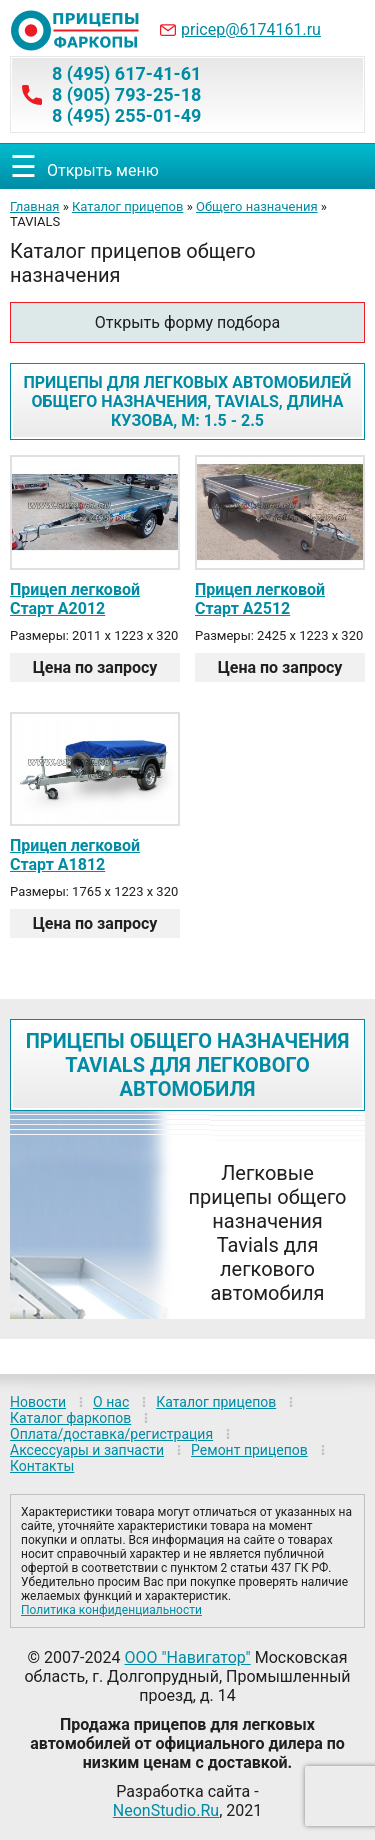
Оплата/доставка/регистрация (111, 1434)
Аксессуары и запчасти (87, 1450)
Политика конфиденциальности (111, 1610)
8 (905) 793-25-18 (126, 94)
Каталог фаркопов (70, 1418)
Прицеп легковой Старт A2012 (75, 599)
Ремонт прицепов (249, 1450)
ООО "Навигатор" (187, 1657)
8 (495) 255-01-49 (126, 115)
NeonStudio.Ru (166, 1810)
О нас (111, 1402)
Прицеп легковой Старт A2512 (260, 599)
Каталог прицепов (127, 206)
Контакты (42, 1466)
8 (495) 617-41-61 (126, 73)
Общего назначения (257, 206)
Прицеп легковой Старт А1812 (75, 855)
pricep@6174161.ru (251, 29)
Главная (34, 206)
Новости (38, 1402)
